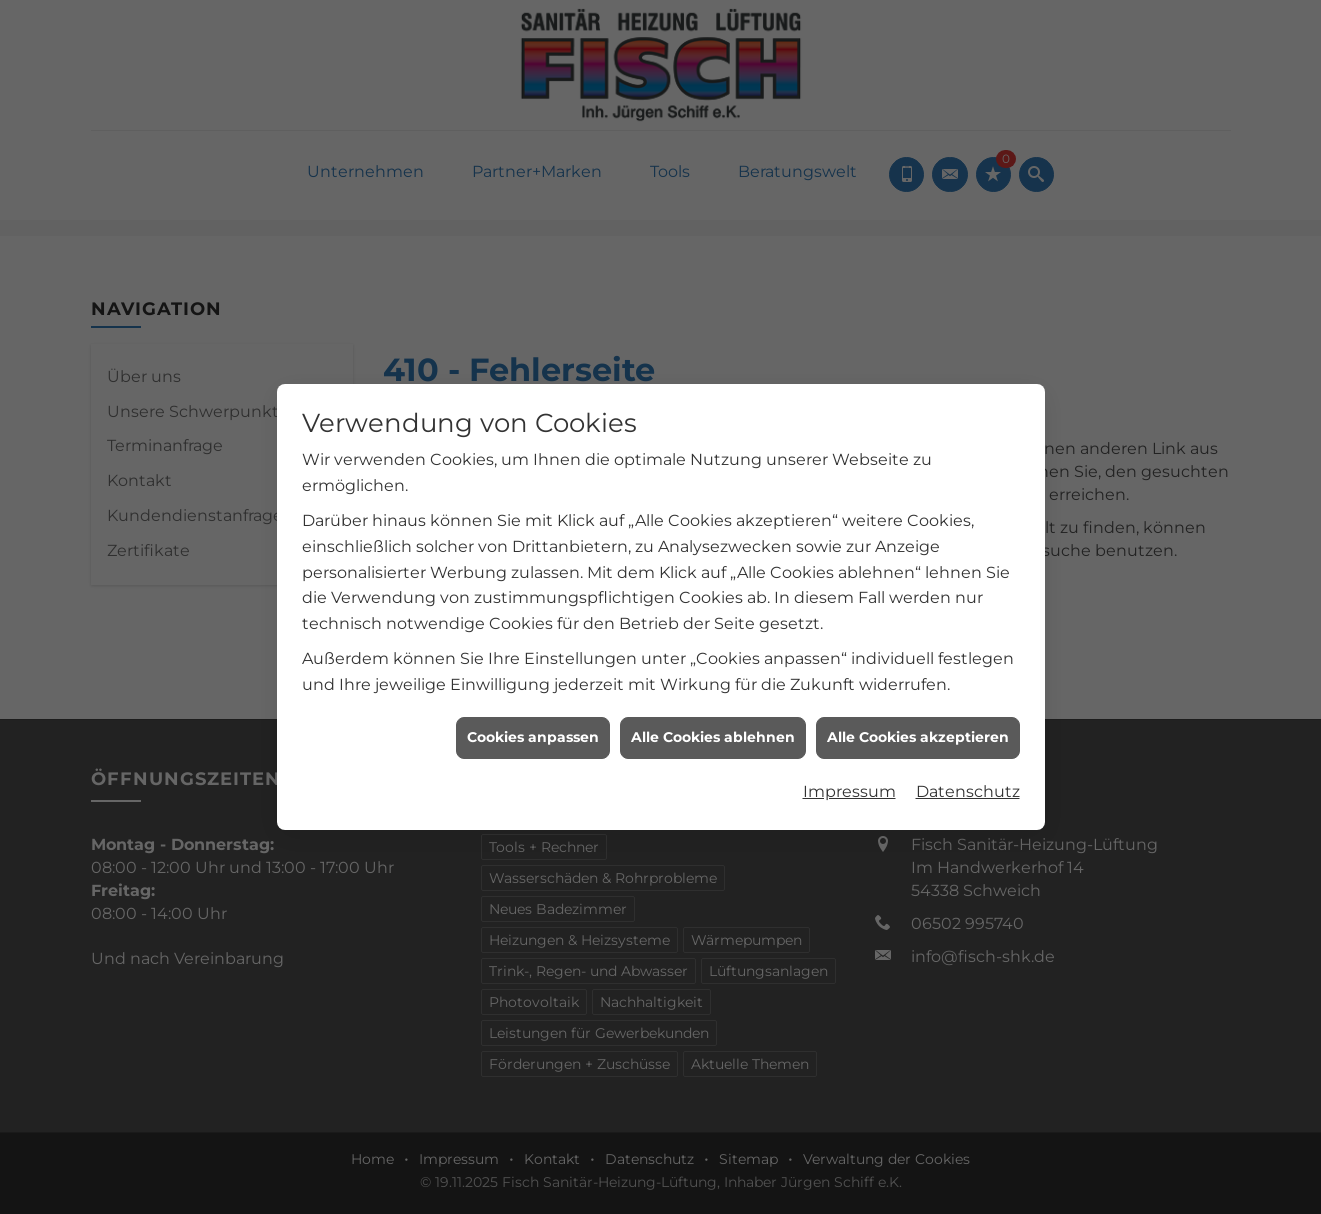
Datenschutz (968, 781)
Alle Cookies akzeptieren (918, 728)
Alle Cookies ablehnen (713, 728)
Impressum (849, 781)
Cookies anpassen (533, 728)
